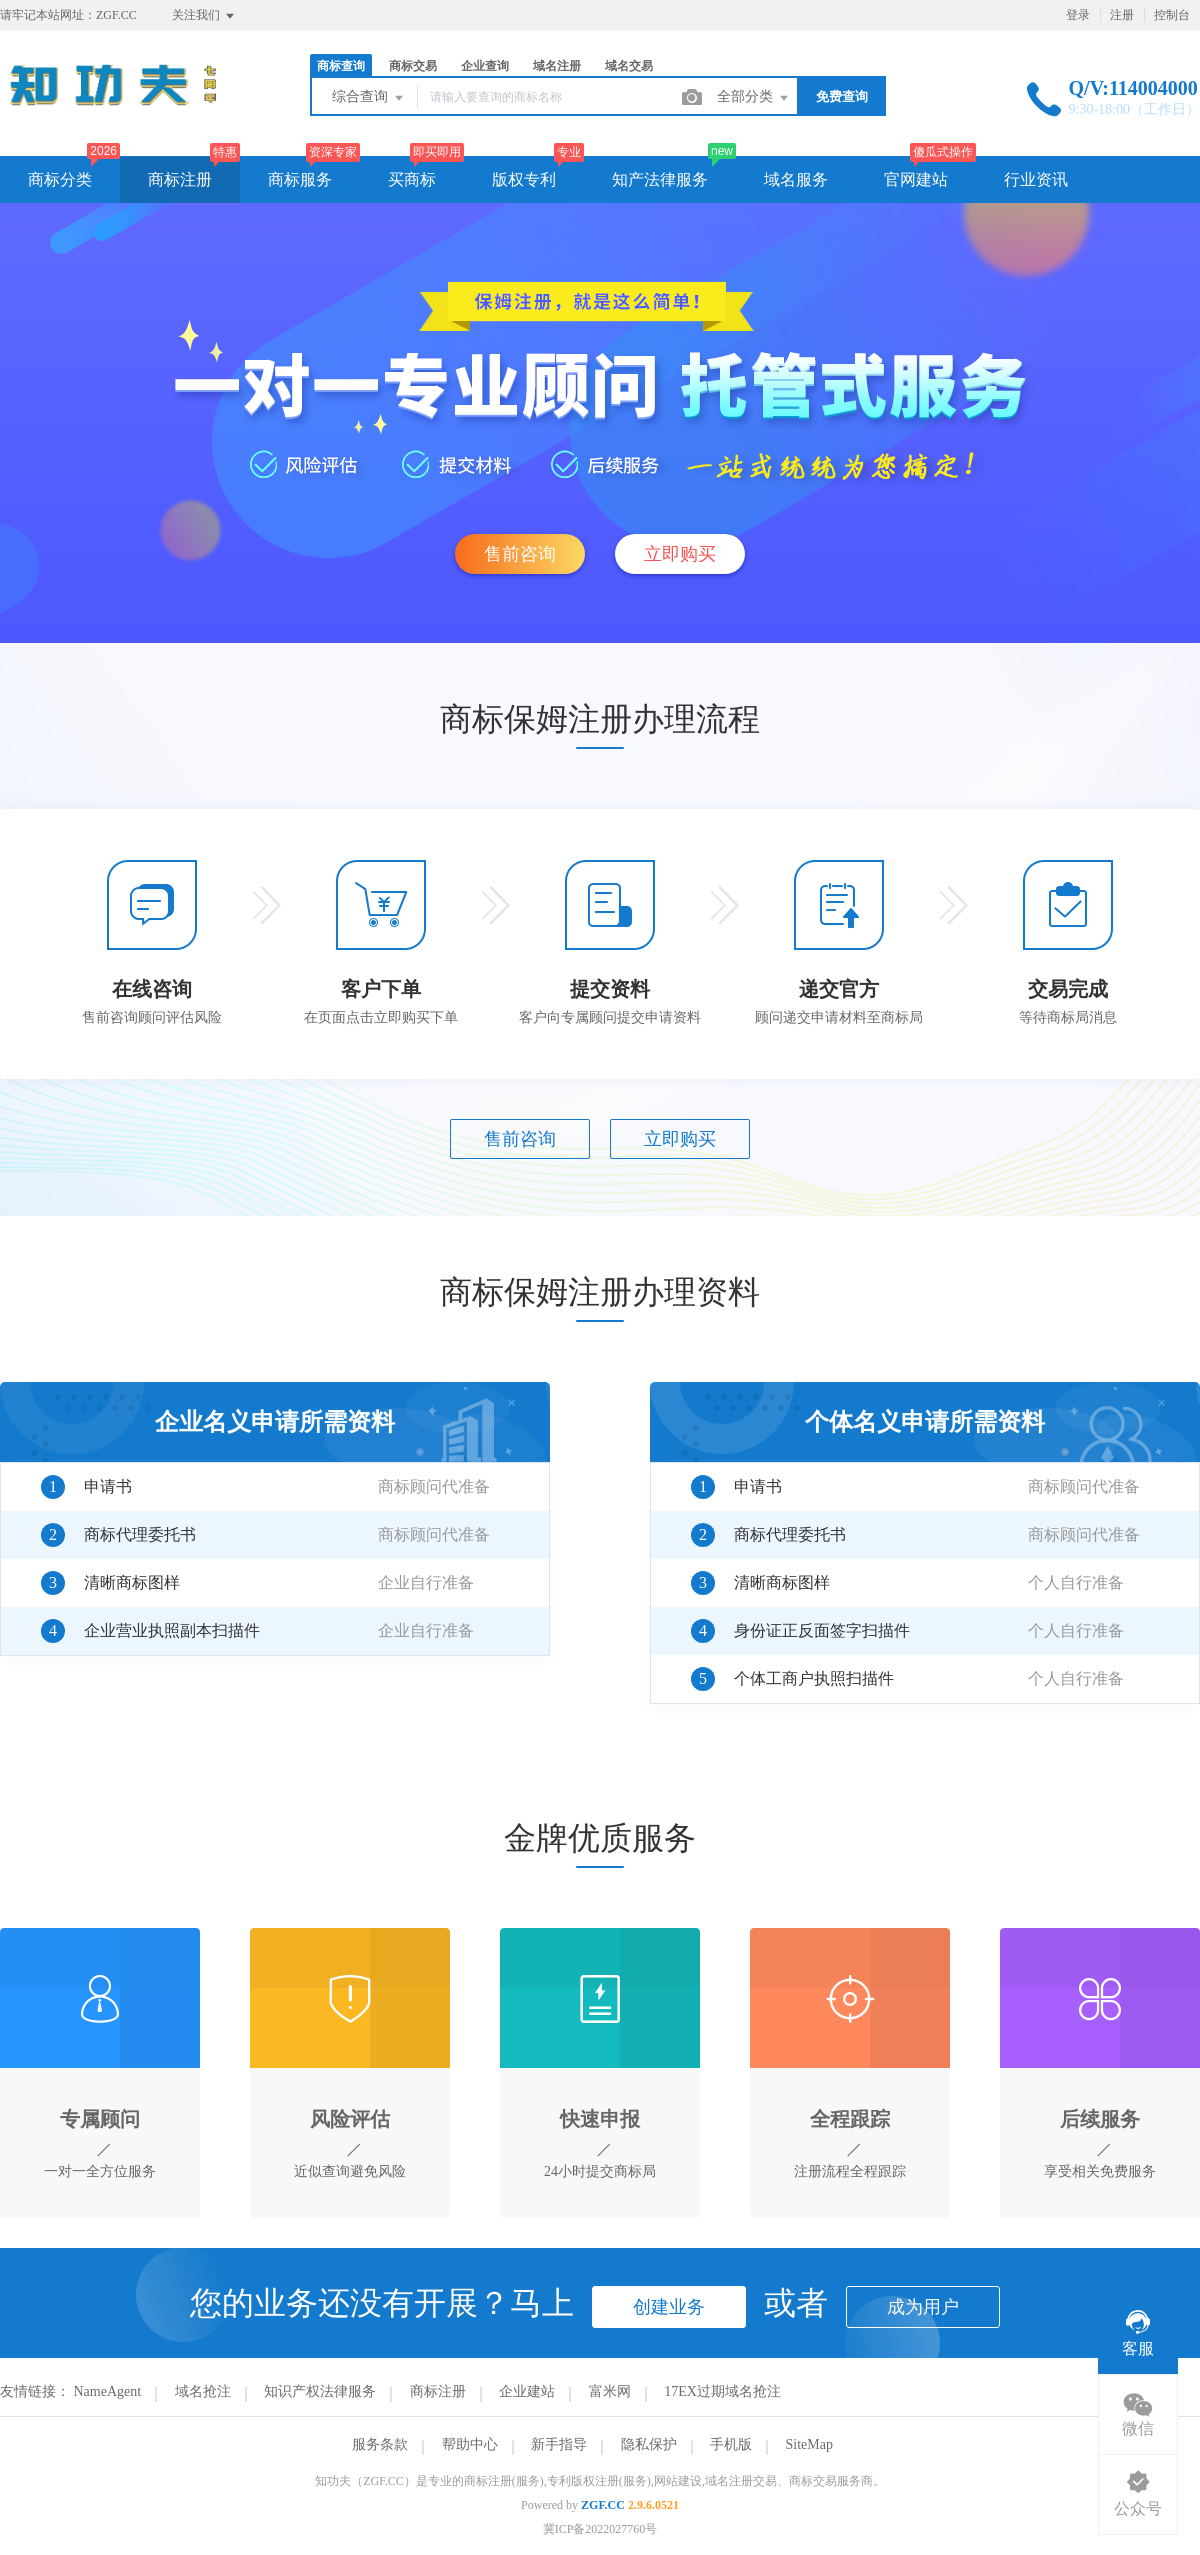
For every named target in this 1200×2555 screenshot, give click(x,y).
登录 (1078, 15)
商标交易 (413, 66)
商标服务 (300, 179)
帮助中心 (470, 2444)
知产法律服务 (660, 179)
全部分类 (754, 98)
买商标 (412, 179)
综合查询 (369, 98)
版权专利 (524, 179)
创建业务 (669, 2307)
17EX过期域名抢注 (722, 2391)
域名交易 (629, 66)
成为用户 (923, 2307)
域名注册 (557, 66)
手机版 (731, 2444)
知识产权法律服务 (320, 2391)
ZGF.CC (603, 2505)
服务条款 (380, 2444)
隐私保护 (649, 2444)
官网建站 (916, 179)
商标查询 (341, 66)
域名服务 (796, 179)
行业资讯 (1036, 179)
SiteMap (809, 2444)
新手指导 (559, 2444)
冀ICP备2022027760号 (600, 2529)
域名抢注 (203, 2391)
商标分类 (60, 179)
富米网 (610, 2391)
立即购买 (680, 554)
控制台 (1172, 15)
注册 (1122, 15)
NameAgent (108, 2391)
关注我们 (204, 16)
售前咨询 (520, 554)
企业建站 (527, 2391)
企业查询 (485, 66)
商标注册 (180, 179)
